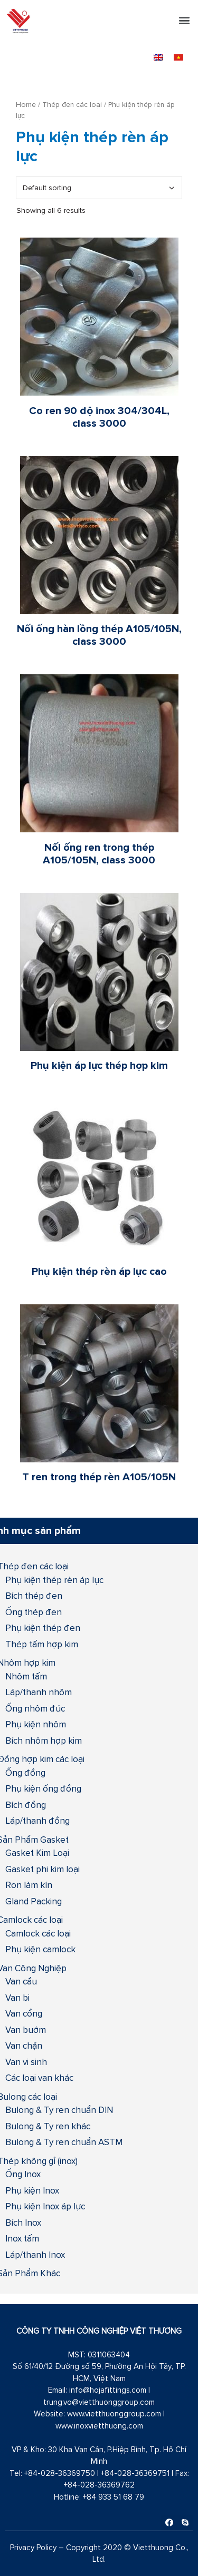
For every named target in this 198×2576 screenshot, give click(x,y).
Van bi (17, 1997)
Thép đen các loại (72, 104)
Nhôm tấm (26, 1676)
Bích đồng (25, 1805)
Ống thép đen (33, 1612)
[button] (184, 19)
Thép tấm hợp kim (41, 1644)
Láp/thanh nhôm (38, 1692)
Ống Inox (23, 2174)
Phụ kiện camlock (40, 1949)
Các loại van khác (39, 2077)
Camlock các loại (38, 1933)
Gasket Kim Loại (37, 1852)
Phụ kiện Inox (32, 2190)
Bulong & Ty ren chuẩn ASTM (63, 2142)
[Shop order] (99, 187)
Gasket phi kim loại (42, 1869)
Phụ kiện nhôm (35, 1724)
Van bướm (25, 2029)
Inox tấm (22, 2238)
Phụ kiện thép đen (42, 1628)
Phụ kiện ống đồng (43, 1788)
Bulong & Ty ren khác (47, 2126)
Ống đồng (25, 1772)
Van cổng (23, 2013)
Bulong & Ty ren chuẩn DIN (59, 2110)
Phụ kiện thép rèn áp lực (54, 1580)
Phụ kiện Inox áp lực (45, 2206)
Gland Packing (33, 1901)
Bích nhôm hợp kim (43, 1740)
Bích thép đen (33, 1595)
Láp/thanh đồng (37, 1820)
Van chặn (23, 2045)
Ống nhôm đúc (35, 1708)
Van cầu (21, 1981)
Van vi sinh (26, 2062)
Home (26, 104)
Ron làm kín (28, 1885)
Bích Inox (23, 2222)
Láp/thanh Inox (35, 2254)
